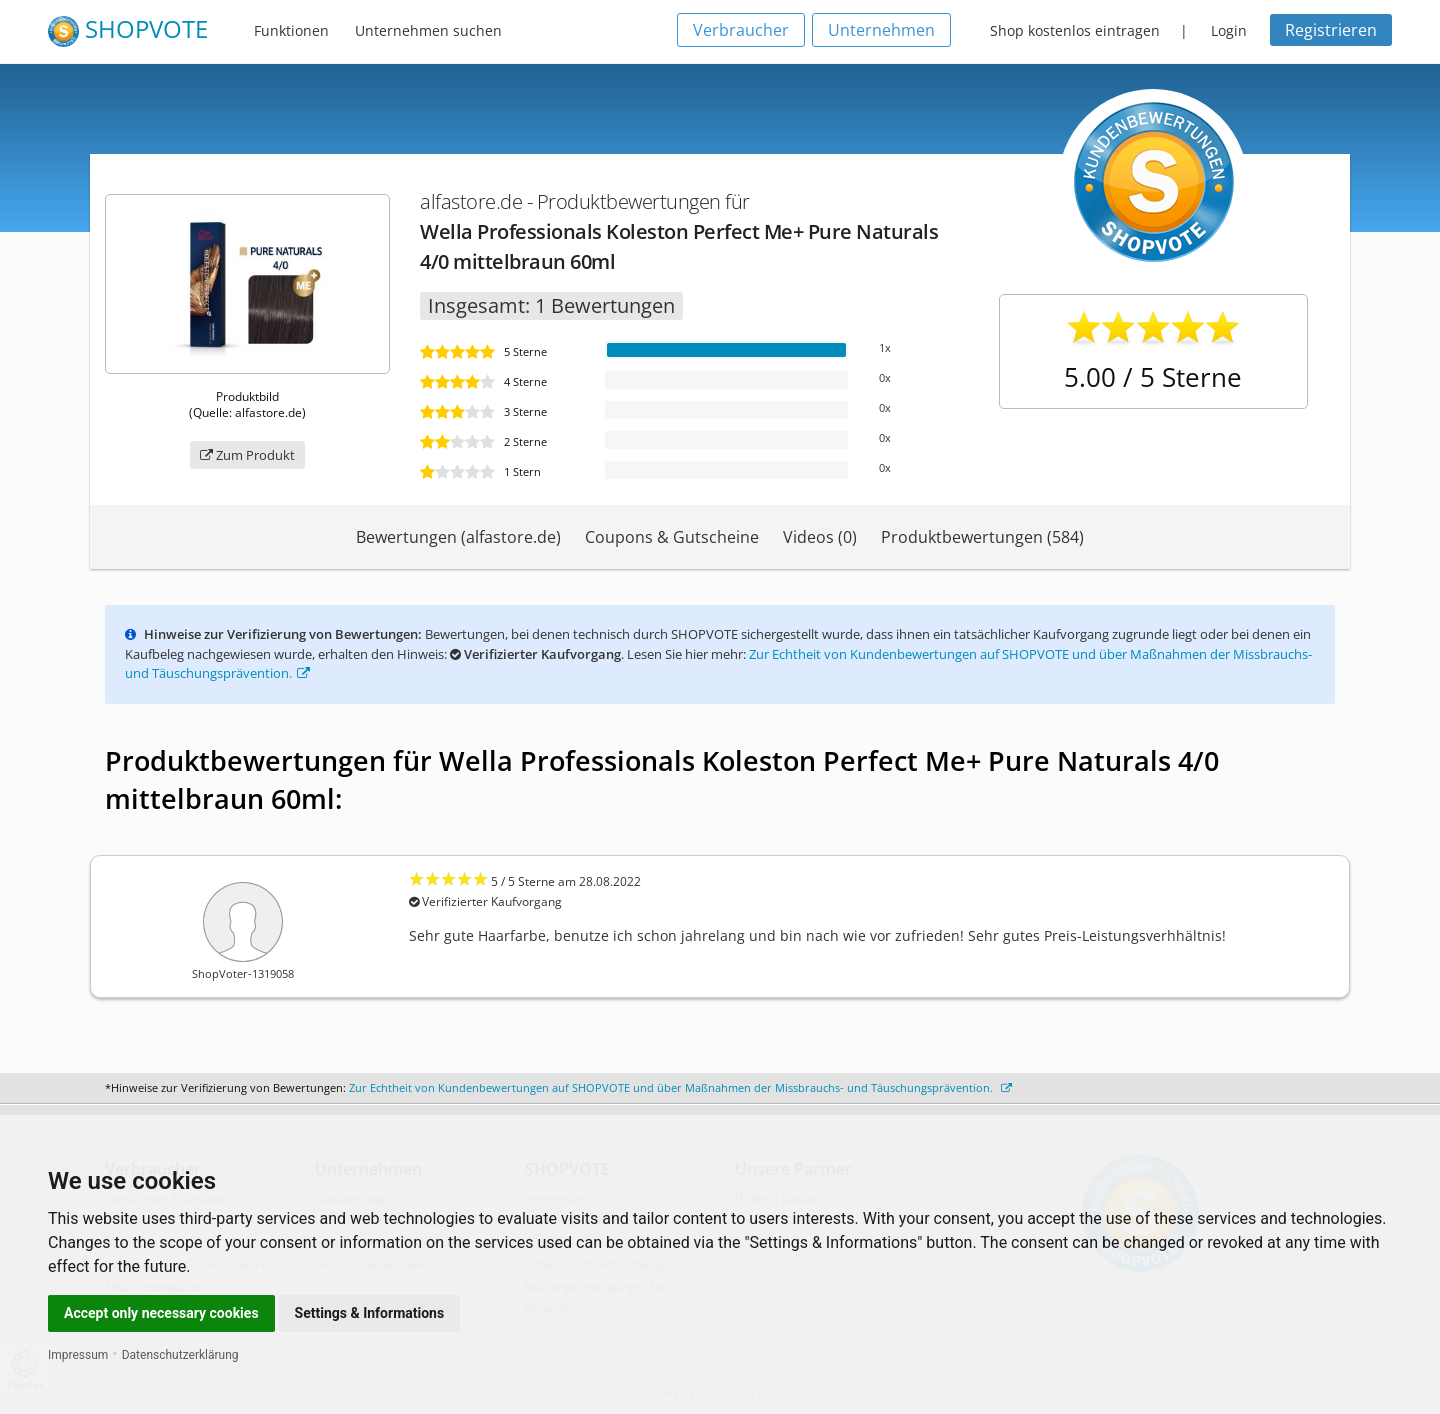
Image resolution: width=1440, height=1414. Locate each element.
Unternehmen (881, 30)
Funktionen (291, 30)
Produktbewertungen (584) (982, 537)
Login (1229, 30)
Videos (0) (820, 537)
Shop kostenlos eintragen (1075, 30)
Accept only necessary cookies (161, 1313)
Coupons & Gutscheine (672, 537)
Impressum (78, 1355)
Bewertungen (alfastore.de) (458, 537)
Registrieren (1331, 30)
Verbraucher (741, 30)
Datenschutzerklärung (180, 1355)
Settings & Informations (370, 1313)
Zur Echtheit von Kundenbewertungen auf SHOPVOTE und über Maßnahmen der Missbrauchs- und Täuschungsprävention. (680, 1087)
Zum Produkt (247, 455)
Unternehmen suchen (428, 30)
